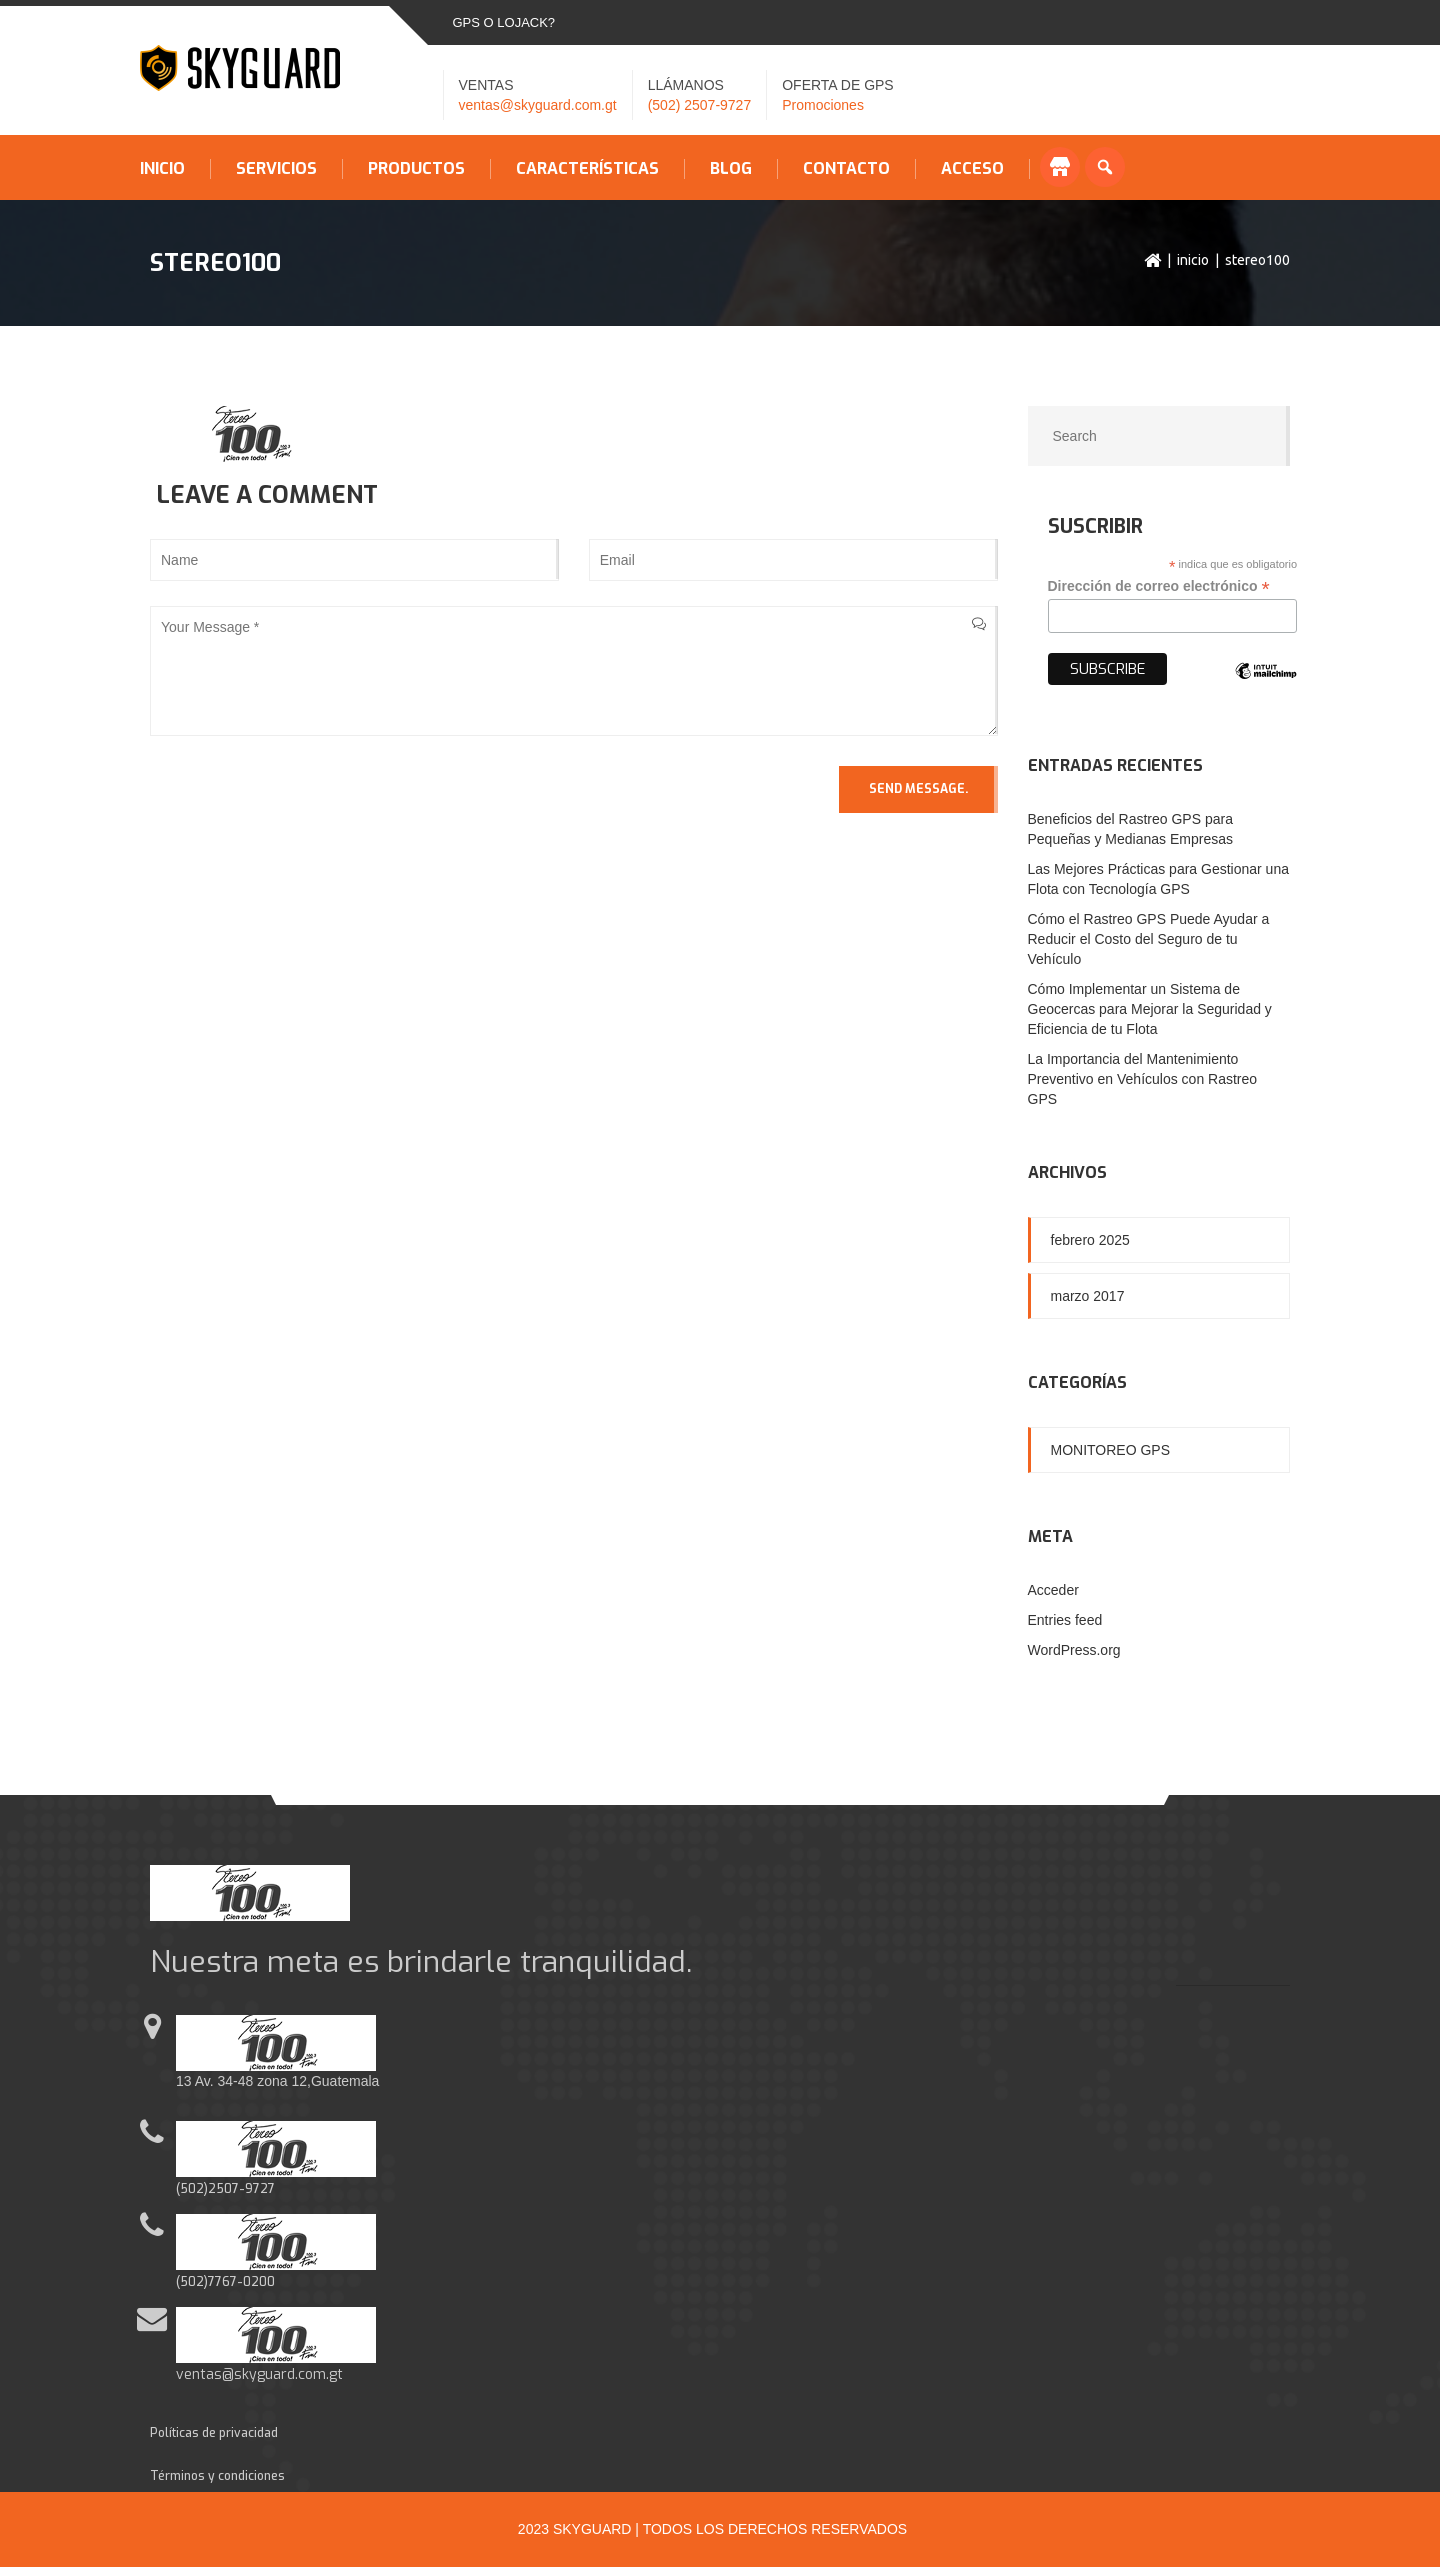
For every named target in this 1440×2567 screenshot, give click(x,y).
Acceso (972, 169)
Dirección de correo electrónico (1159, 586)
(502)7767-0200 (225, 2282)
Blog (731, 169)
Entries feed (1065, 1620)
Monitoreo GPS (1111, 1450)
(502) (192, 2189)
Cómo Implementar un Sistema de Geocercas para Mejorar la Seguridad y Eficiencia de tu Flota (1150, 1009)
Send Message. (918, 789)
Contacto (846, 169)
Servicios (276, 169)
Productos (416, 169)
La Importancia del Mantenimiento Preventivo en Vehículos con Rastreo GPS (1143, 1079)
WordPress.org (1074, 1650)
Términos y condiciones (217, 2476)
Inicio (162, 169)
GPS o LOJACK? (504, 22)
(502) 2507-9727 (700, 105)
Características (587, 169)
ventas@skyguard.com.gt (538, 105)
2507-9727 (241, 2189)
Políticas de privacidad (214, 2433)
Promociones (823, 105)
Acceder (1053, 1590)
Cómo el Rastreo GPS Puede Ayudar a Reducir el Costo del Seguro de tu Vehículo (1149, 939)
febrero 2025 (1090, 1240)
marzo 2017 (1088, 1296)
